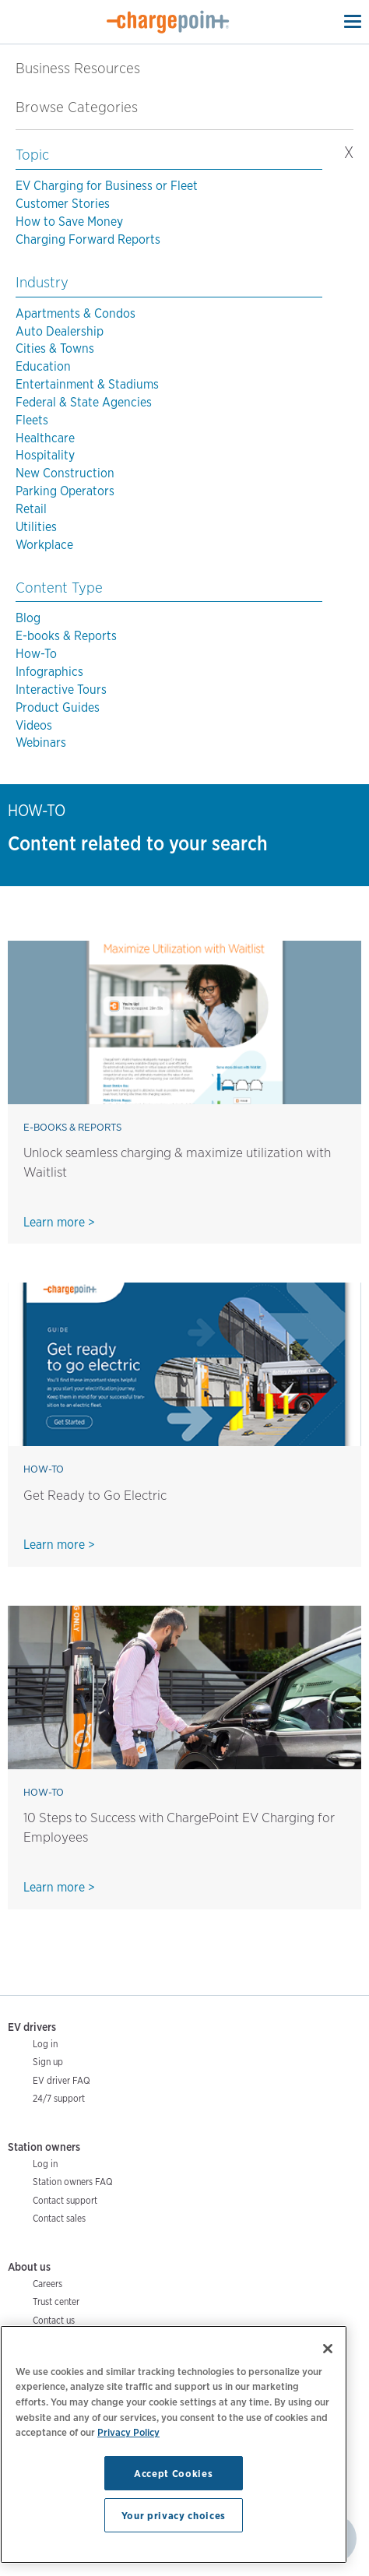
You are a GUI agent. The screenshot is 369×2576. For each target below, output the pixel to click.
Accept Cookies (173, 2473)
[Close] (328, 2348)
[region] (173, 2444)
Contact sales (59, 2218)
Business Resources (78, 68)
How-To (36, 653)
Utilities (36, 526)
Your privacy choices (173, 2515)
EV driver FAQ (61, 2080)
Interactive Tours (61, 689)
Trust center (56, 2301)
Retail (31, 508)
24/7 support (59, 2098)
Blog (28, 618)
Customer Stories (63, 203)
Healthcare (45, 438)
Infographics (49, 671)
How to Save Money (69, 221)
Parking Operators (65, 491)
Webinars (41, 742)
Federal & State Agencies (84, 402)
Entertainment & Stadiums (87, 384)
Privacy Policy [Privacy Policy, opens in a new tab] (128, 2432)
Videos (34, 725)
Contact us (54, 2320)
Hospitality (45, 455)
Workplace (44, 544)
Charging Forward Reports (88, 239)
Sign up (48, 2061)
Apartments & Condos (75, 313)
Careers (47, 2283)
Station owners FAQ (73, 2181)
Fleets (32, 420)
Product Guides (58, 707)
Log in (45, 2044)
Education (43, 366)
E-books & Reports (66, 635)
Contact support (65, 2200)
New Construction (65, 473)
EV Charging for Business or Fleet (107, 185)
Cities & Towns (55, 348)
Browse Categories (86, 107)
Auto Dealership (60, 331)
